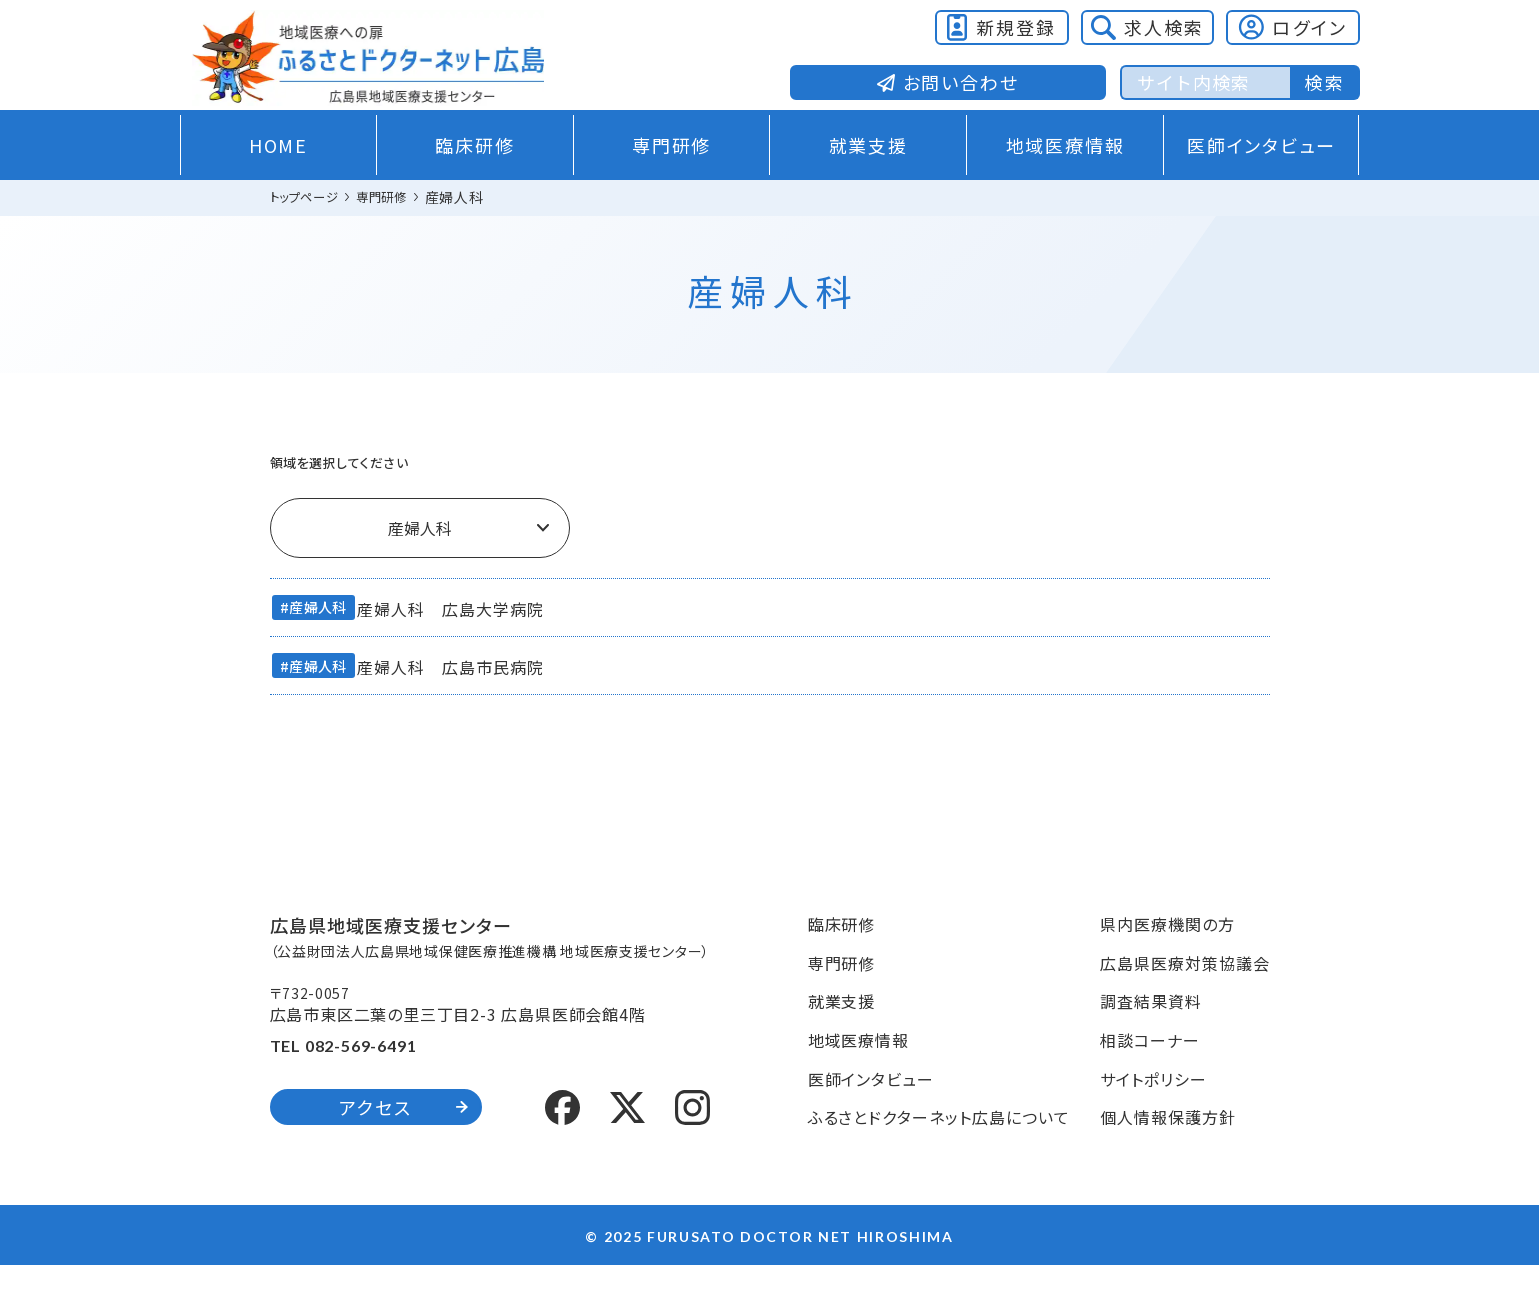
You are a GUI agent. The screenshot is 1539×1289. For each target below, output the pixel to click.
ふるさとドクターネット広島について (939, 1140)
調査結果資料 (1151, 1025)
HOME (278, 171)
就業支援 (868, 171)
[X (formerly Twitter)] (627, 1128)
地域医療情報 (1065, 171)
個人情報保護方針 (1168, 1140)
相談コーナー (1150, 1063)
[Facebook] (562, 1128)
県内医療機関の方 (1167, 947)
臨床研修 (474, 171)
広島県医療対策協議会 (1185, 986)
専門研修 (671, 171)
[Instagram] (692, 1128)
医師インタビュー (1261, 171)
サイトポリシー (1153, 1102)
